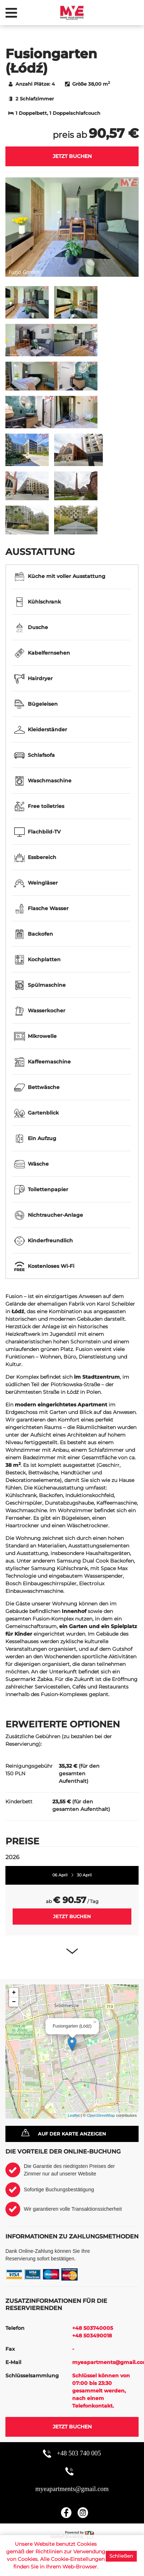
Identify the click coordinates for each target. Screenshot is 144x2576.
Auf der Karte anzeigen (72, 2134)
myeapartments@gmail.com (72, 2489)
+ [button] (14, 1992)
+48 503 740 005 (79, 2453)
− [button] (14, 2002)
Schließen (121, 2556)
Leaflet (74, 2115)
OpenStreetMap (101, 2115)
